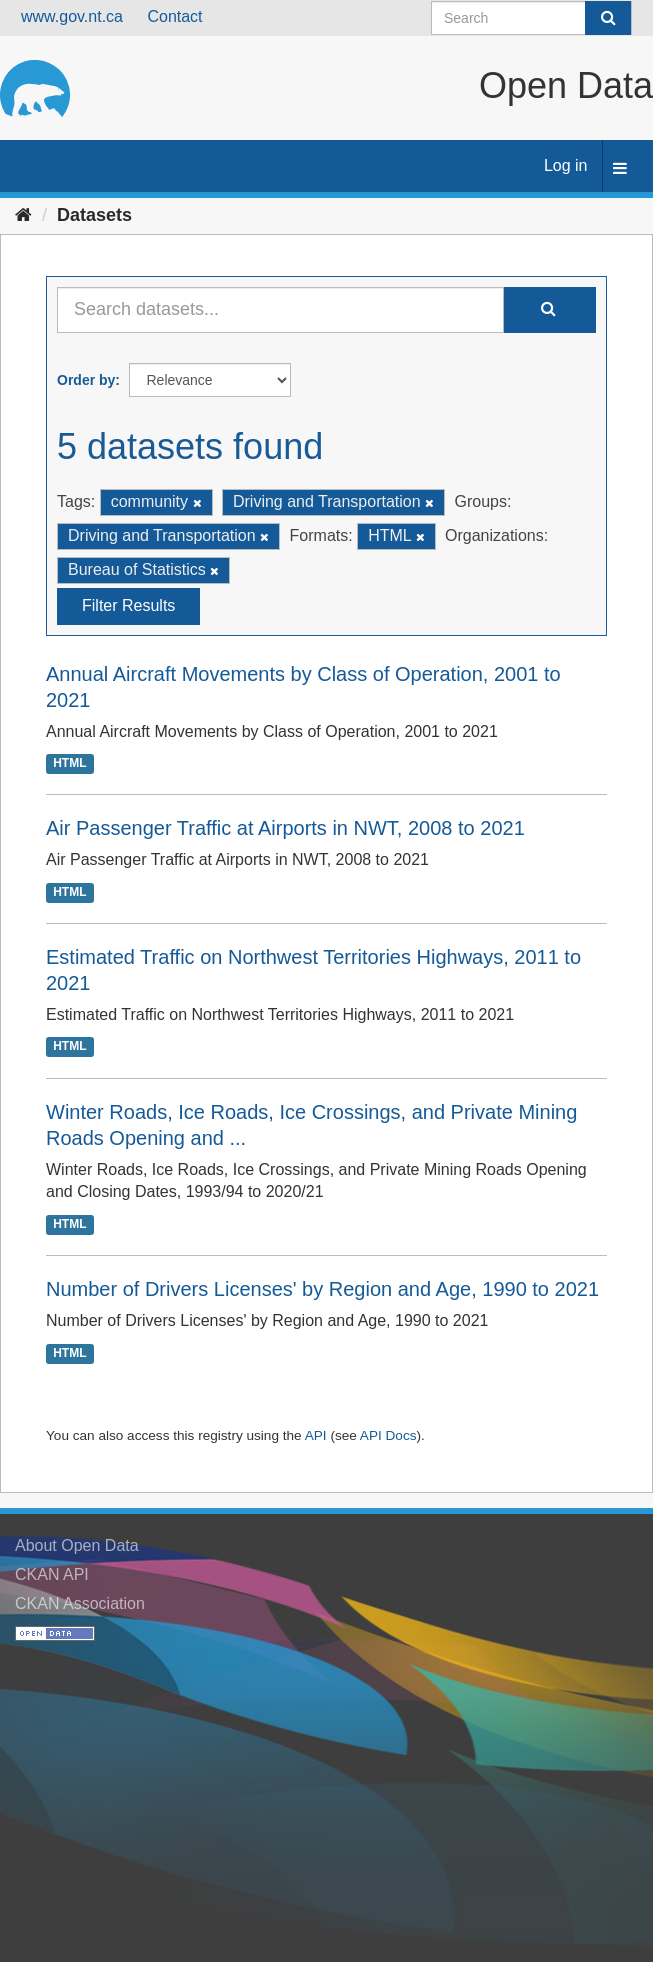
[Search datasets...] (280, 310)
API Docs (388, 1435)
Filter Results (128, 605)
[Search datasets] (531, 18)
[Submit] (608, 18)
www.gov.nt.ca (72, 16)
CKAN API (52, 1574)
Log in (566, 165)
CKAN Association (80, 1603)
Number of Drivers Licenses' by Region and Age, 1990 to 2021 (322, 1289)
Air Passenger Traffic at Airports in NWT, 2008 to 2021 (285, 828)
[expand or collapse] (620, 169)
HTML (69, 763)
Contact (174, 16)
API (316, 1435)
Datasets (94, 215)
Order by (86, 380)
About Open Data (77, 1545)
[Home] (23, 215)
